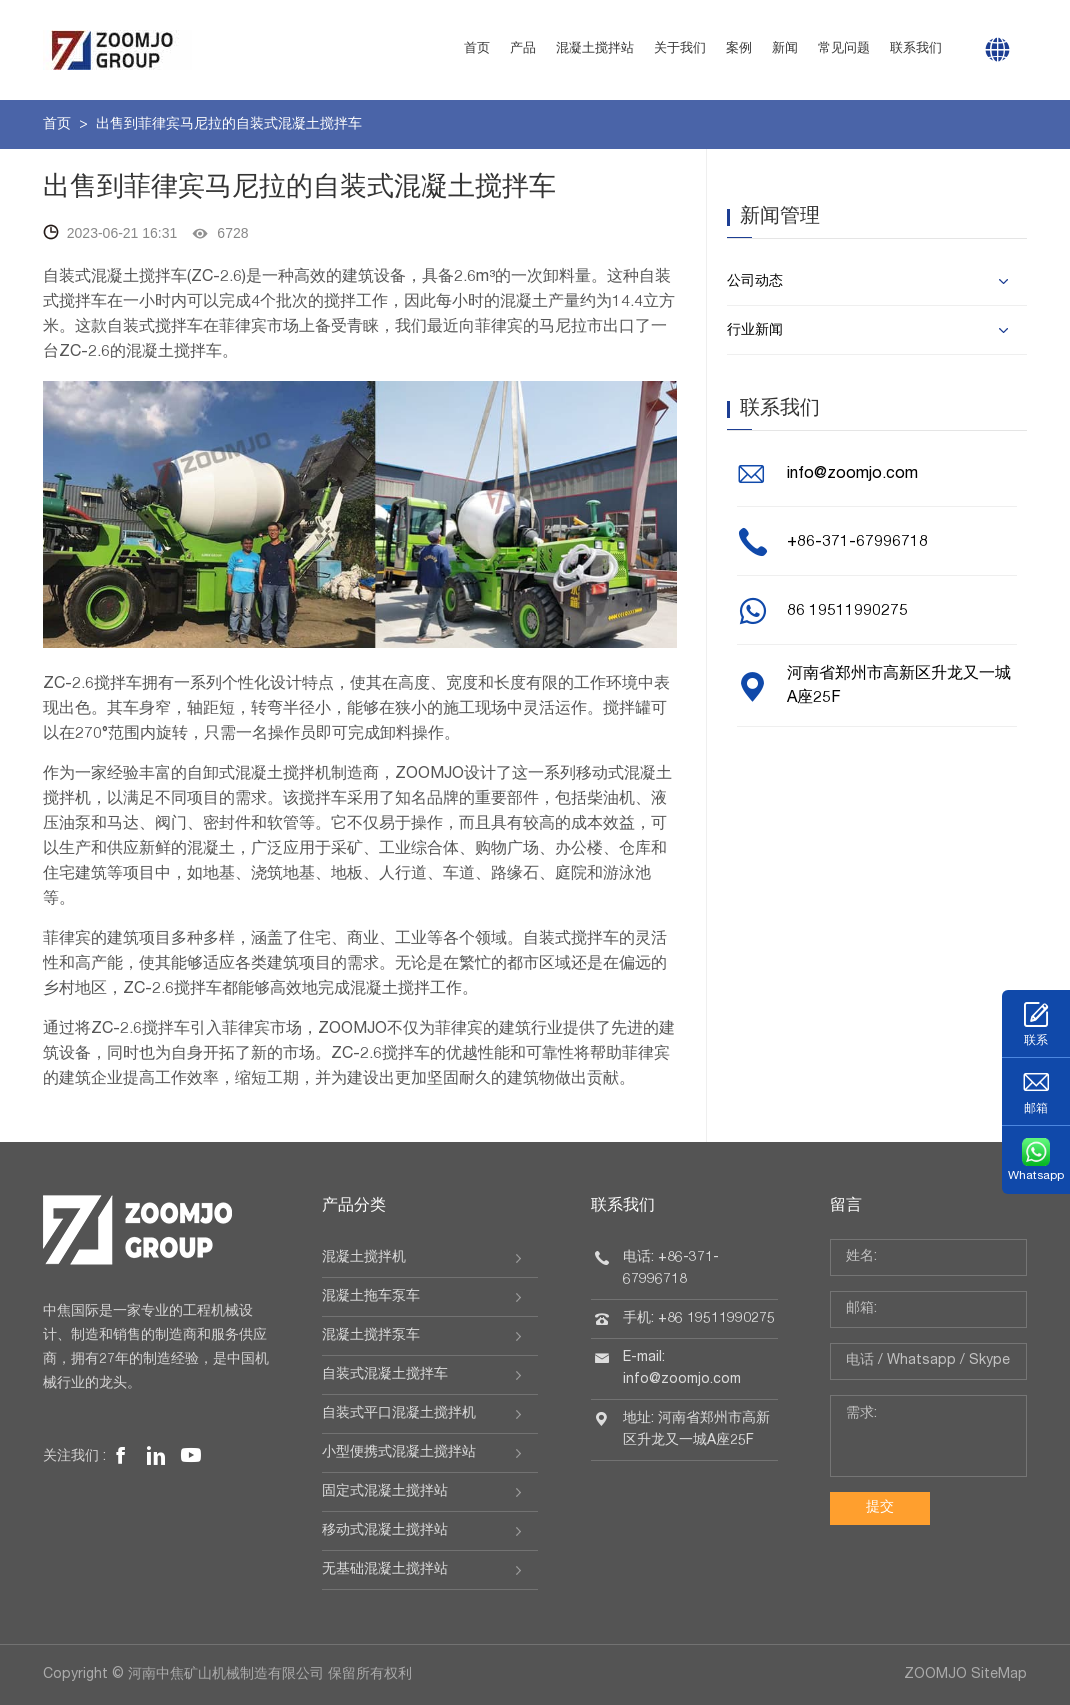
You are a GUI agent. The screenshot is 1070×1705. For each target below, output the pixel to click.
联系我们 (916, 49)
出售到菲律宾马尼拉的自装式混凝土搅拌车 (229, 125)
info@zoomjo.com (852, 475)
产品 (523, 49)
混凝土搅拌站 (595, 49)
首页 (477, 49)
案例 (739, 49)
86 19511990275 (847, 612)
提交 (880, 1508)
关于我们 (680, 49)
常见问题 (844, 49)
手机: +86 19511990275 (699, 1319)
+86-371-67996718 (857, 543)
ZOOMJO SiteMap (965, 1675)
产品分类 (354, 1207)
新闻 (785, 49)
